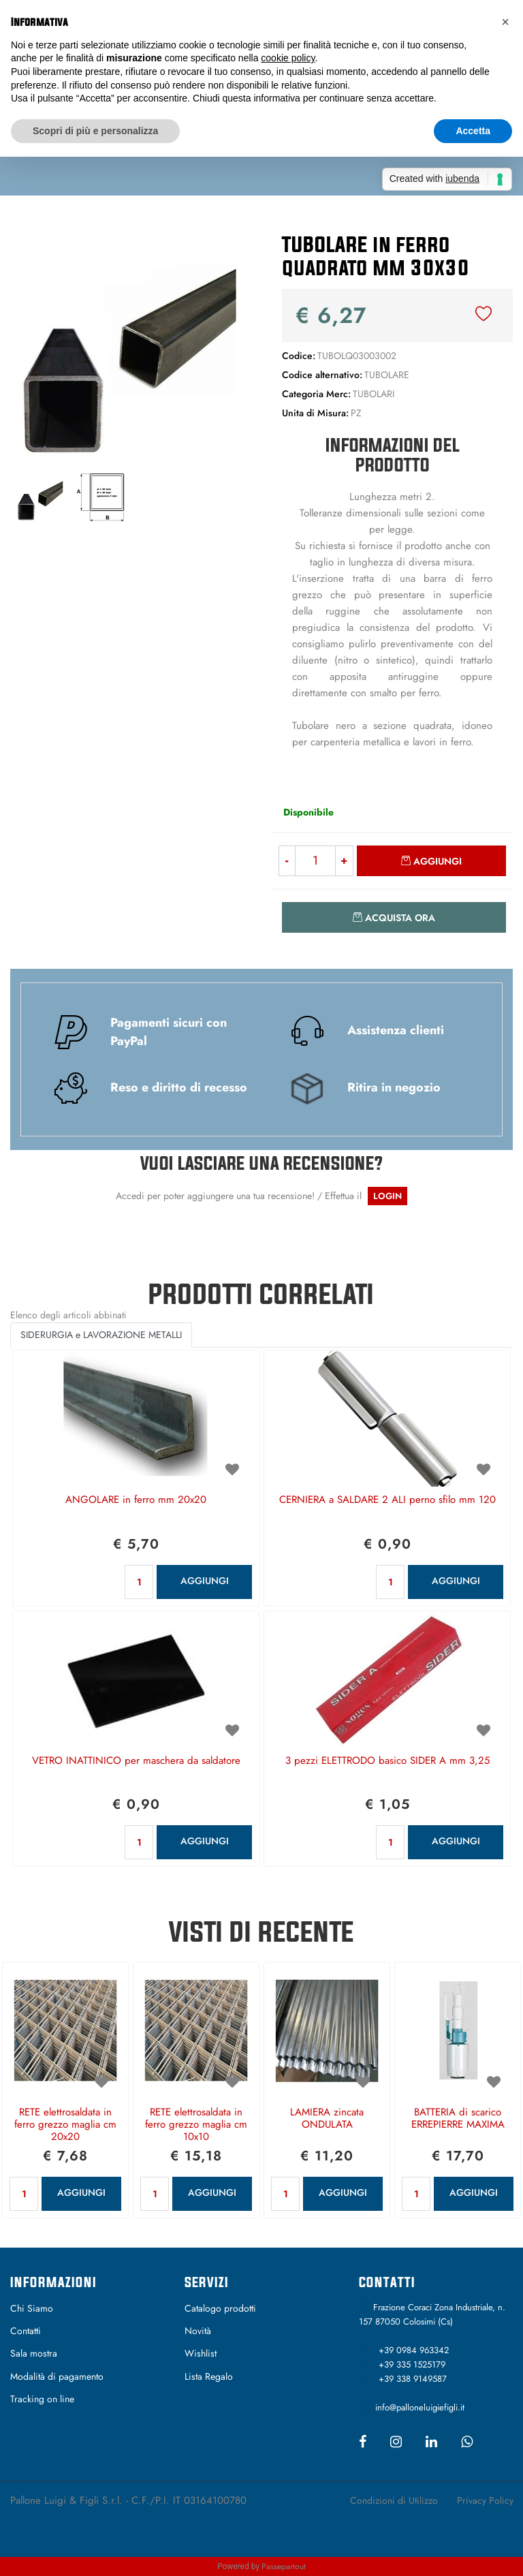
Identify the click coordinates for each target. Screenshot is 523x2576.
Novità (198, 2331)
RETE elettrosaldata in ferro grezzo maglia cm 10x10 (196, 2125)
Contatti (25, 2331)
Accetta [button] (473, 130)
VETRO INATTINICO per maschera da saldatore (136, 1761)
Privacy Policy (485, 2500)
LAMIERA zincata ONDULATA (327, 2119)
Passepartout (284, 2566)
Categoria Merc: (316, 394)
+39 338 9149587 (413, 2378)
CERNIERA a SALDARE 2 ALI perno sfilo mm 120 (387, 1500)
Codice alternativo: (322, 375)
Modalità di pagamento (57, 2376)
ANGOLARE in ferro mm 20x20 (135, 1500)
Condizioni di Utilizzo (394, 2500)
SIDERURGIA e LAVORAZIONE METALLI (101, 1334)
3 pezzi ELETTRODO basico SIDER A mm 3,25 (387, 1761)
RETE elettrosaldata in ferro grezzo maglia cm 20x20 (65, 2125)
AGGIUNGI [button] (204, 1580)
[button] (483, 315)
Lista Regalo (209, 2376)
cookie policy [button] (288, 57)
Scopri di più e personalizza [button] (95, 130)
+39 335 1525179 (412, 2364)
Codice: (298, 355)
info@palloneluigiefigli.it (419, 2407)
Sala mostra (33, 2353)
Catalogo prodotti (220, 2308)
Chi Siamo (31, 2308)
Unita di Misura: (315, 413)
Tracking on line (42, 2399)
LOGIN (387, 1196)
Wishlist (201, 2353)
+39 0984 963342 (414, 2350)
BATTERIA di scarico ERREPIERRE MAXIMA (458, 2119)
